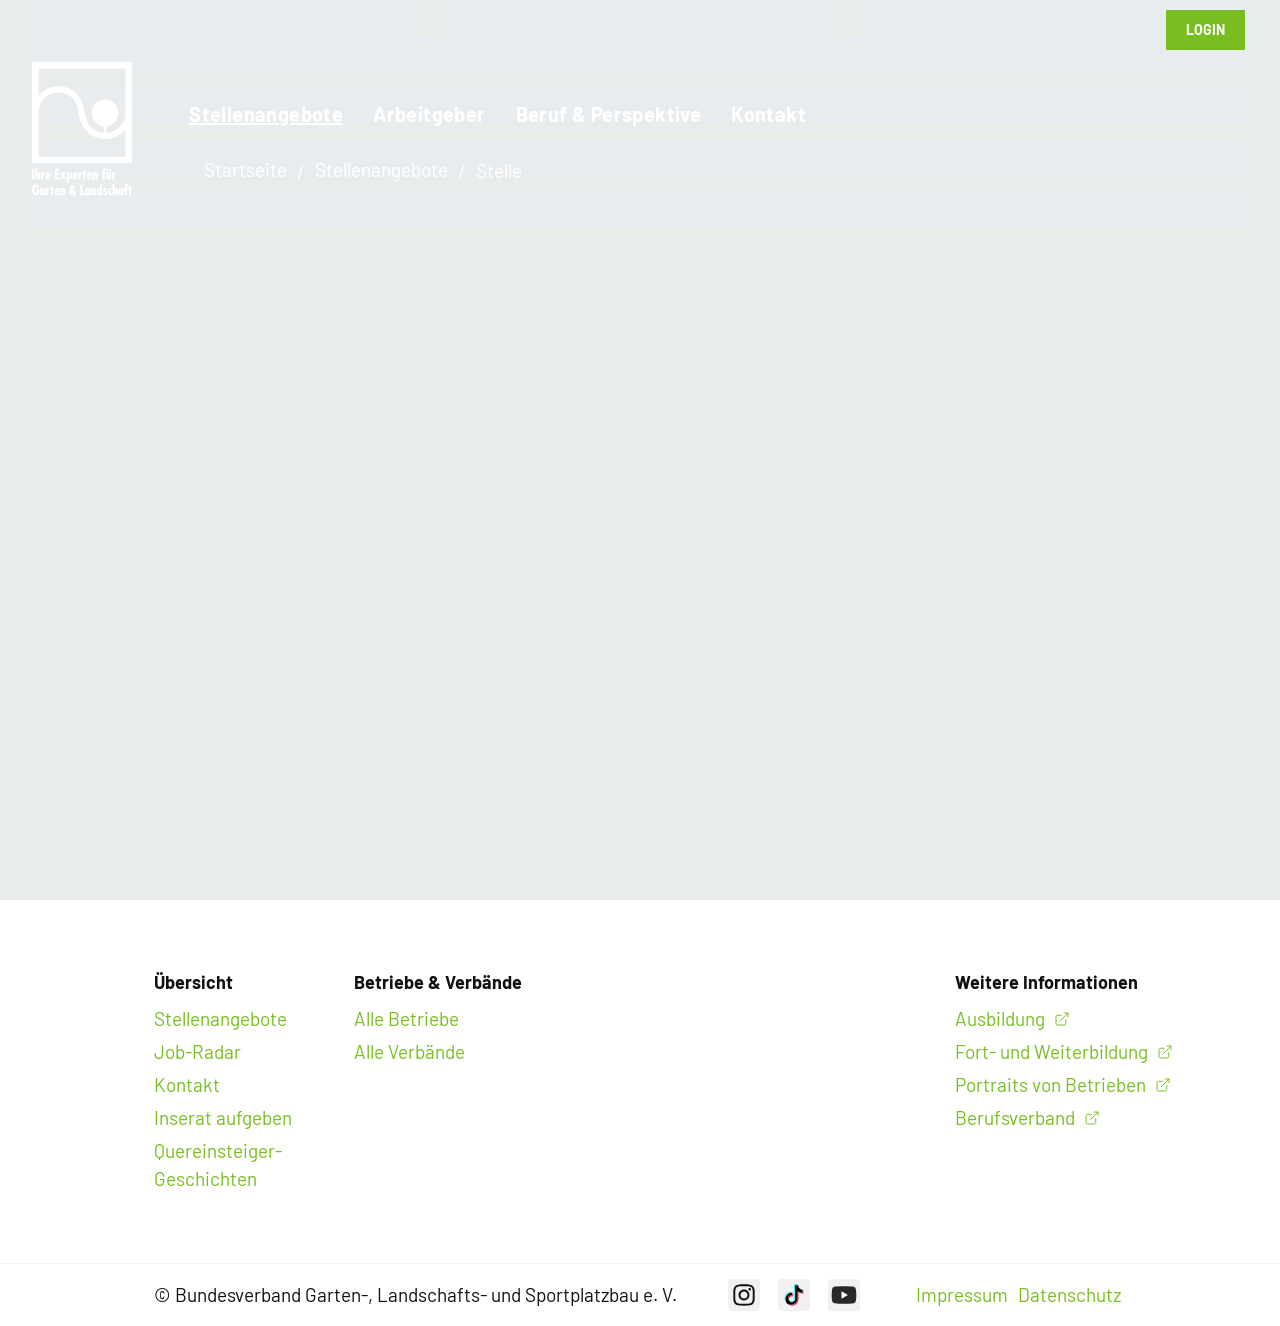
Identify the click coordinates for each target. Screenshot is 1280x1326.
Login (1205, 29)
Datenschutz (1069, 1294)
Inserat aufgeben (223, 1117)
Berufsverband (1015, 1117)
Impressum (962, 1294)
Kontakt (768, 114)
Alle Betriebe (406, 1018)
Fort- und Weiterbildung (1051, 1051)
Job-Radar (197, 1051)
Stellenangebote (266, 114)
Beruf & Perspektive (609, 114)
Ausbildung (1000, 1018)
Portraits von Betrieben (1050, 1084)
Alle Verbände (409, 1051)
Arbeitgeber (429, 114)
